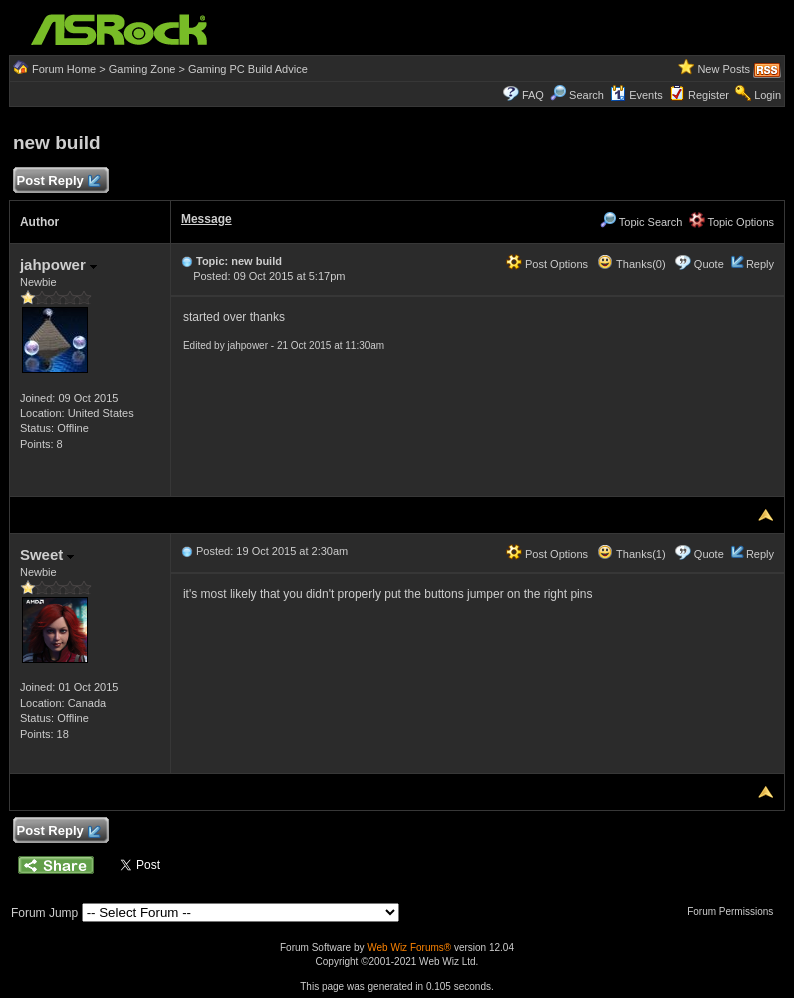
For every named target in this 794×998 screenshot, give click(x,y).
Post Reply (58, 181)
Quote (709, 264)
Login (767, 95)
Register (708, 95)
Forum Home (64, 69)
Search (586, 95)
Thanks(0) (631, 264)
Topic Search (641, 222)
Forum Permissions (735, 911)
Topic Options (732, 222)
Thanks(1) (631, 554)
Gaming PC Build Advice (248, 69)
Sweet (47, 554)
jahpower (58, 264)
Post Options (547, 264)
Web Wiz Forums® (409, 947)
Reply (760, 264)
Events (636, 95)
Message (206, 219)
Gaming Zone (142, 69)
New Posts (723, 69)
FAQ (533, 95)
